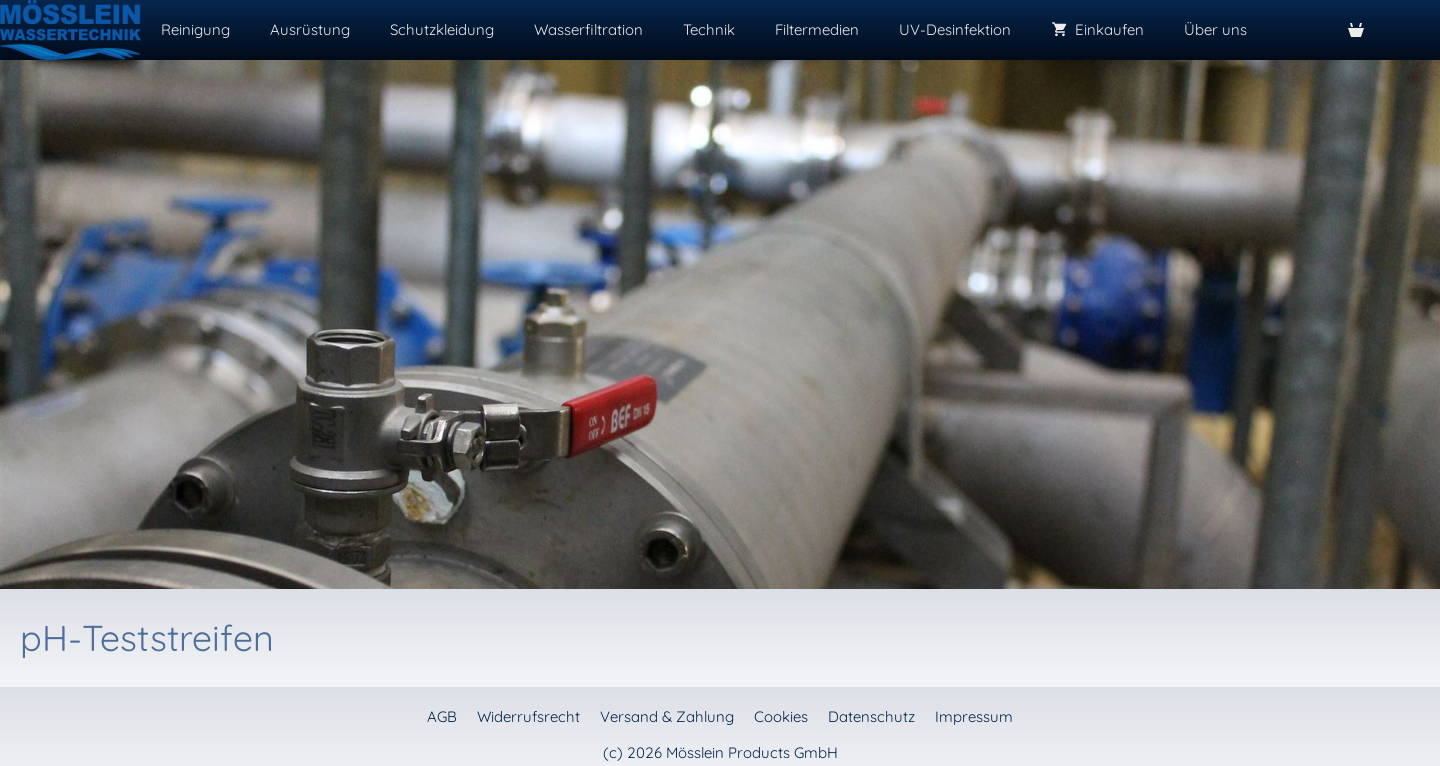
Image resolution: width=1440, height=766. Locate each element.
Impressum (974, 716)
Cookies (781, 716)
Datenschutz (871, 716)
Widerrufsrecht (528, 716)
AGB (442, 716)
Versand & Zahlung (667, 716)
